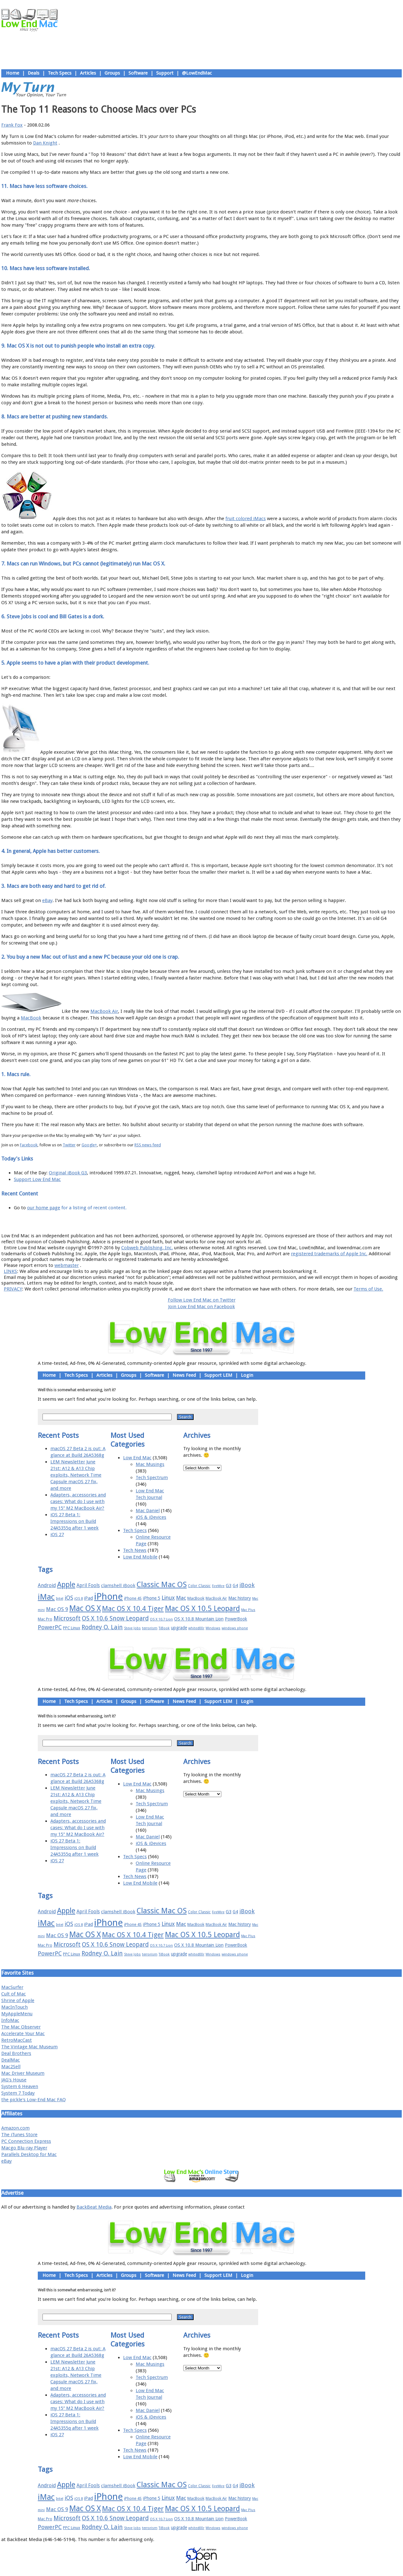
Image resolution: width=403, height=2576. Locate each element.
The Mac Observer (21, 2027)
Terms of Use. (368, 1289)
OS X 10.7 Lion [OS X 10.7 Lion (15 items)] (161, 1619)
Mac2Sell (10, 2066)
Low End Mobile (140, 1557)
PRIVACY (13, 1289)
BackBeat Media (94, 2207)
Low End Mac (137, 1458)
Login (247, 1375)
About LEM (164, 1222)
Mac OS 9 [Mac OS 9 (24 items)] (57, 1609)
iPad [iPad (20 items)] (88, 1598)
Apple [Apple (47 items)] (66, 1584)
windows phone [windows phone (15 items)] (235, 1628)
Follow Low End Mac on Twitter (202, 1300)
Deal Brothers (16, 2053)
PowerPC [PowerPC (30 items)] (50, 1627)
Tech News (134, 1550)
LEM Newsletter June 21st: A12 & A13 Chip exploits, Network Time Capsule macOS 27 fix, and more (75, 1475)
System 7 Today (18, 2093)
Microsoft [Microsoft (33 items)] (67, 1618)
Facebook (28, 1145)
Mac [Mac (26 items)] (181, 1598)
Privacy (223, 1222)
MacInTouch (14, 2007)
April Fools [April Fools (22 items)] (88, 1585)
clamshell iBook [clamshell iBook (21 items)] (118, 1585)
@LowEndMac (197, 73)
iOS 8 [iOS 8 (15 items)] (78, 1599)
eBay (47, 900)
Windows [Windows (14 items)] (213, 1628)
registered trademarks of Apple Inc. (329, 1254)
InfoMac (10, 2020)
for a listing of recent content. (93, 1208)
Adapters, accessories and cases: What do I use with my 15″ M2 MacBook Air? (78, 1501)
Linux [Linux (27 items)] (168, 1598)
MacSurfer (12, 1987)
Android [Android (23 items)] (47, 1585)
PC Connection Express (26, 2141)
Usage (206, 1222)
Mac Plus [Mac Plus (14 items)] (248, 1610)
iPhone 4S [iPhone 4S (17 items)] (133, 1598)
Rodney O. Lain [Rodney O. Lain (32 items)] (102, 1627)
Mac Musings (150, 1464)
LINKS (10, 1271)
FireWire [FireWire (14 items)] (218, 1586)
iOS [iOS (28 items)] (69, 1597)
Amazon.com (15, 2128)
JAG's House (13, 2080)
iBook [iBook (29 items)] (247, 1585)
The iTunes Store (19, 2134)
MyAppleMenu (16, 2014)
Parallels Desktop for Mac (29, 2154)
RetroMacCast (16, 2040)
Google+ (89, 1145)
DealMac (10, 2060)
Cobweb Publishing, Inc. (147, 1248)
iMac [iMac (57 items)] (46, 1597)
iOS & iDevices (151, 1517)
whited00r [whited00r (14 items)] (196, 1628)
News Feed (184, 1375)
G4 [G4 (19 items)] (235, 1585)
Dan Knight (45, 143)
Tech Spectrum (152, 1477)
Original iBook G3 (68, 1173)
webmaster (66, 1265)
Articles (88, 73)
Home (12, 73)
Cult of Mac (13, 1994)
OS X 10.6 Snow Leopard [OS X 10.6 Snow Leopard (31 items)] (115, 1618)
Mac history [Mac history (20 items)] (239, 1598)
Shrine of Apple (17, 2000)
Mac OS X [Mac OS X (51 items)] (85, 1608)
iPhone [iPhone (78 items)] (108, 1596)
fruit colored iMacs (245, 518)
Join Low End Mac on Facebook (201, 1306)
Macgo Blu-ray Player (24, 2148)
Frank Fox (12, 125)
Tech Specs (59, 73)
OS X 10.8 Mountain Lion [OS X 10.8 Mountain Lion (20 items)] (199, 1618)
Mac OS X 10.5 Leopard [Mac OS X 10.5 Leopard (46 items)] (202, 1608)
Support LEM (218, 1375)
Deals (33, 73)
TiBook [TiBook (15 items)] (164, 1628)
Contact (242, 1222)
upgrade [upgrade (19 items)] (179, 1627)
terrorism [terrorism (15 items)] (149, 1628)
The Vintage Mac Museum (29, 2047)
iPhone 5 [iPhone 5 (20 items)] (151, 1598)
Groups (112, 73)
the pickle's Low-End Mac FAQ (33, 2099)
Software (138, 73)
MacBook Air (104, 1011)
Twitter (69, 1145)
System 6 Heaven (19, 2086)
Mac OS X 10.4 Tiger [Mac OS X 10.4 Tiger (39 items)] (133, 1609)
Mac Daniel (148, 1510)
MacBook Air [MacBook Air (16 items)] (216, 1598)
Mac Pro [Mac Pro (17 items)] (45, 1619)
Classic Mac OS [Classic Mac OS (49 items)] (162, 1584)
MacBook (31, 1018)
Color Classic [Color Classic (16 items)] (199, 1586)
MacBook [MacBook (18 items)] (195, 1598)
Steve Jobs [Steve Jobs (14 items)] (132, 1628)
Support (164, 73)
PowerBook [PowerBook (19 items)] (236, 1618)
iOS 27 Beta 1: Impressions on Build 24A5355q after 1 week (74, 1521)
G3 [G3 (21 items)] (228, 1585)
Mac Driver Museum (22, 2073)
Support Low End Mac (37, 1179)
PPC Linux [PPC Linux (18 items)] (71, 1628)
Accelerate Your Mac (23, 2033)
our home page (43, 1208)
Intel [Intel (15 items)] (59, 1599)
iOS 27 (57, 1534)
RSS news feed (147, 1145)
